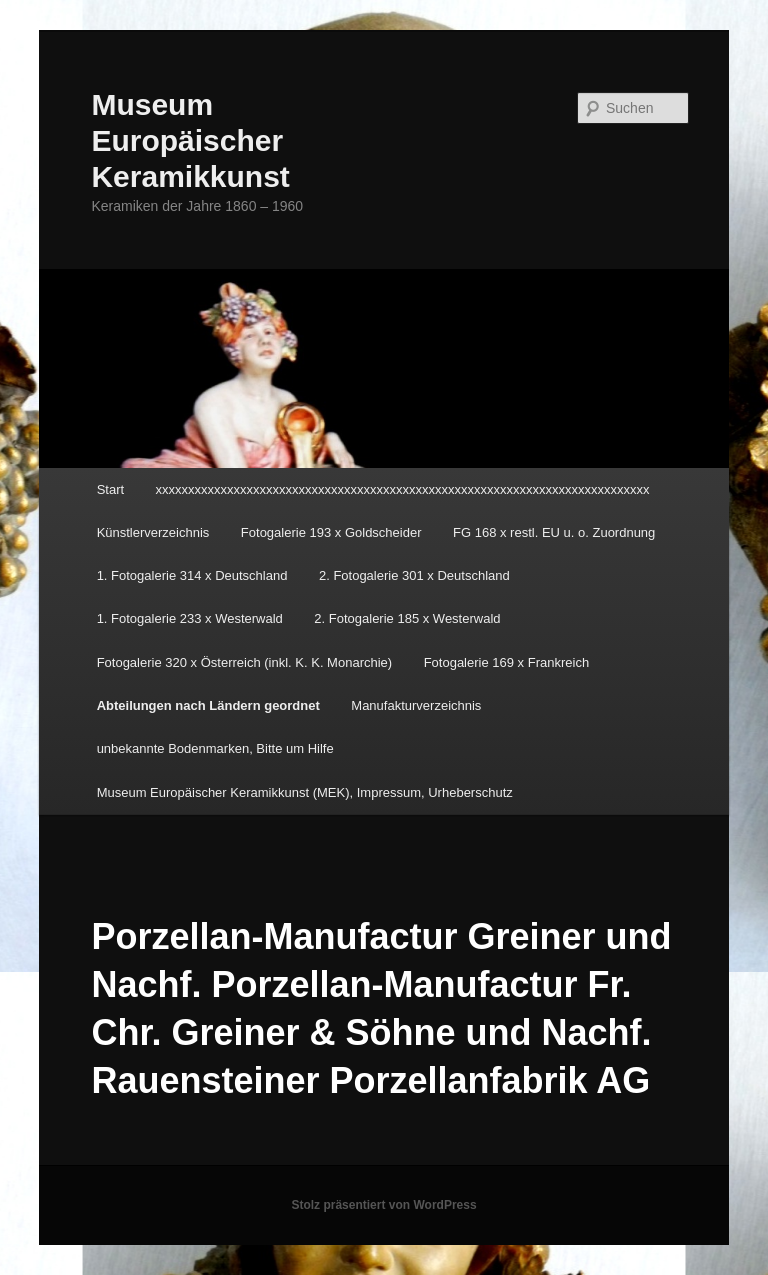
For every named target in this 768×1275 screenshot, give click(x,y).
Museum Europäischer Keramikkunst (190, 140)
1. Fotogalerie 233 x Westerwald (190, 618)
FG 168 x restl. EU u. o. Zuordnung (554, 532)
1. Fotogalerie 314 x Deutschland (192, 575)
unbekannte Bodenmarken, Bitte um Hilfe (215, 748)
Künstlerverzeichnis (153, 532)
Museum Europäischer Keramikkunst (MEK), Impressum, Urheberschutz (305, 792)
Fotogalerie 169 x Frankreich (506, 662)
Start (110, 489)
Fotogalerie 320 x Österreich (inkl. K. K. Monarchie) (245, 662)
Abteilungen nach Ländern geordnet (208, 705)
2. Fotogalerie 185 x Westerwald (407, 618)
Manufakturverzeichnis (416, 705)
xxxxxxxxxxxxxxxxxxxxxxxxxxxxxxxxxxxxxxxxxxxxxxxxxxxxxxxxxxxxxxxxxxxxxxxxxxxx (403, 489)
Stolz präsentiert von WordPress (383, 1205)
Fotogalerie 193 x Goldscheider (331, 532)
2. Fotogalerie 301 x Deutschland (414, 575)
